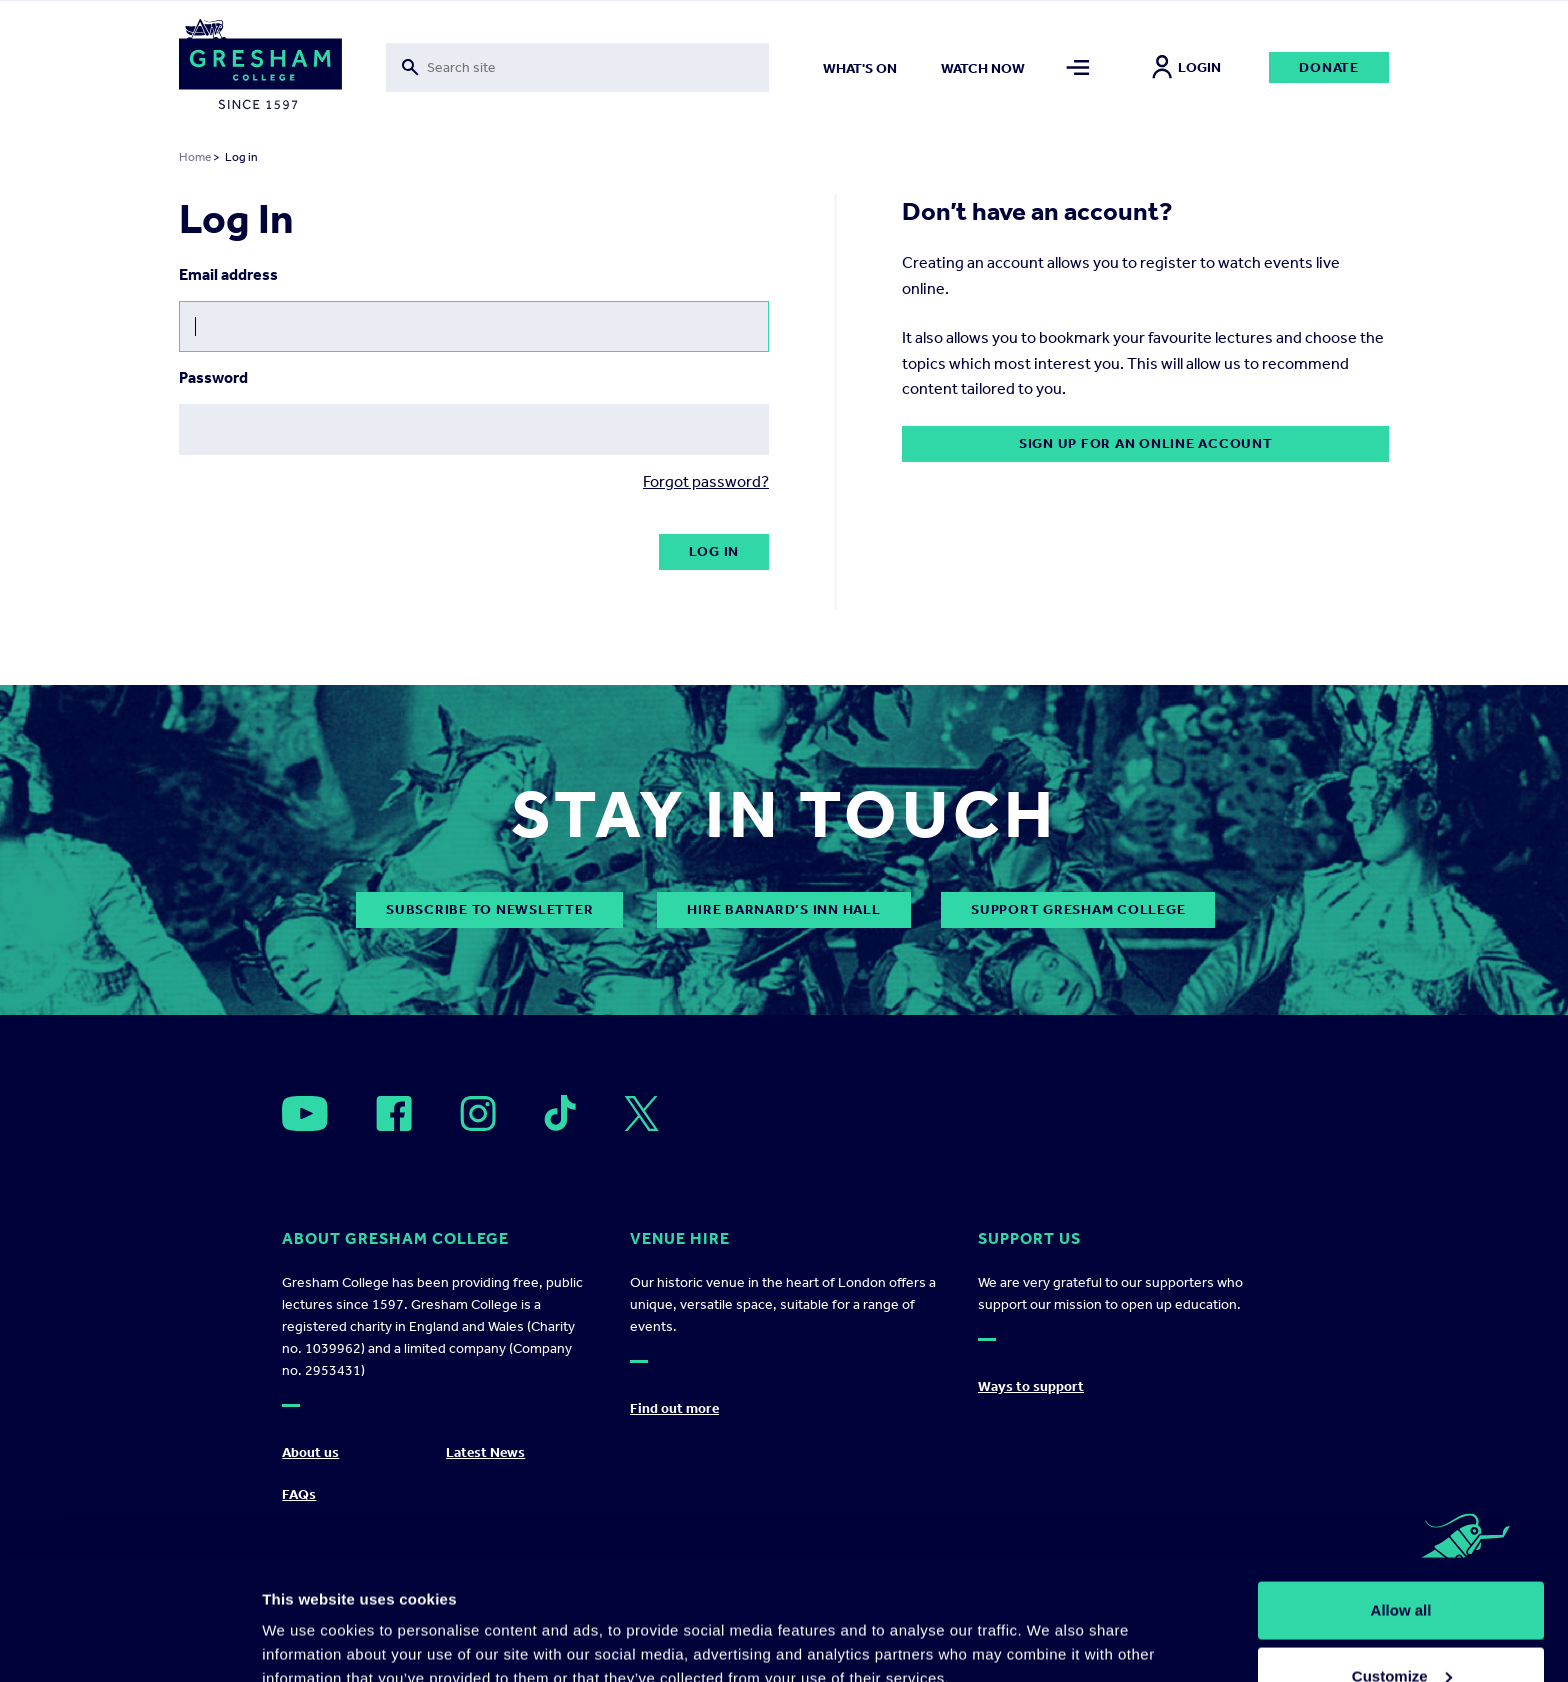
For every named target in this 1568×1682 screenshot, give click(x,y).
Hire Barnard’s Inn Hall (783, 909)
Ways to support (1031, 1386)
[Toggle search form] (577, 67)
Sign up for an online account (1146, 443)
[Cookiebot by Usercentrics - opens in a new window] (129, 1643)
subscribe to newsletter (489, 909)
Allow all (1401, 1497)
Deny (1401, 1628)
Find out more (674, 1408)
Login (1186, 67)
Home (195, 157)
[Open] (305, 1113)
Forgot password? (706, 481)
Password (213, 377)
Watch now (983, 68)
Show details (308, 1620)
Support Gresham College (1078, 909)
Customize (1402, 1563)
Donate (1329, 67)
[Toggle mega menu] (1078, 67)
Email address (228, 274)
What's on (860, 68)
